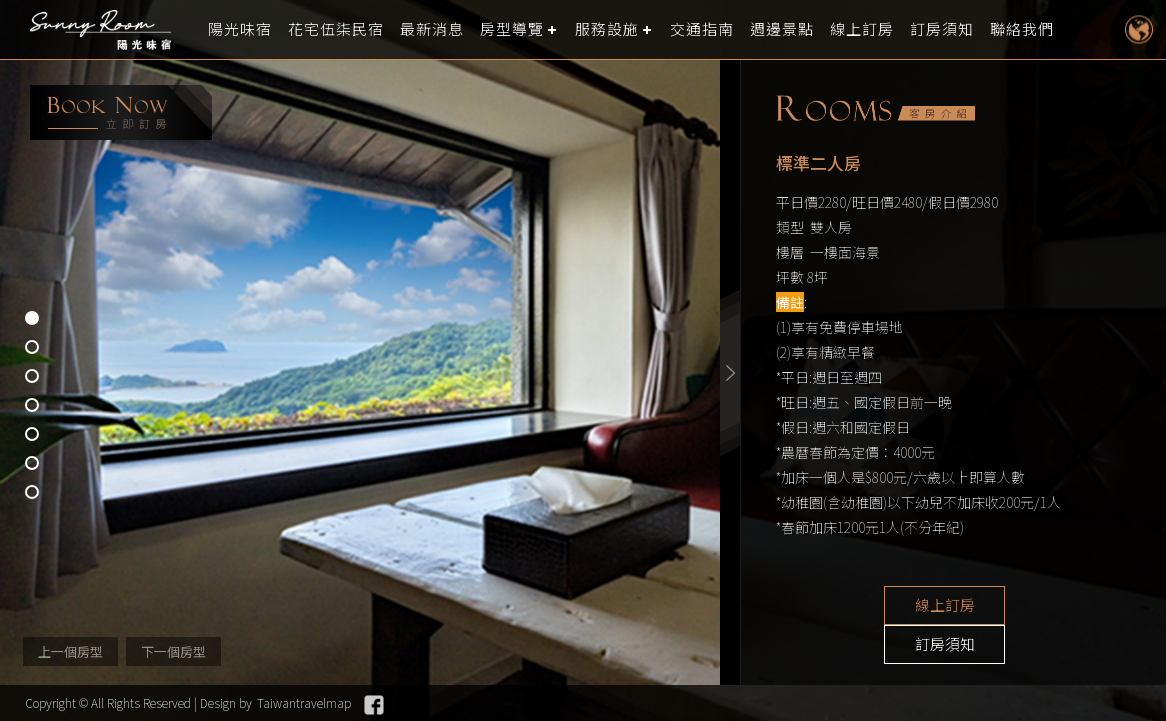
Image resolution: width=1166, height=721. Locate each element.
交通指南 (702, 29)
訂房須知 (942, 29)
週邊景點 (782, 29)
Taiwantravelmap (304, 702)
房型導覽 (512, 29)
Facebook (374, 705)
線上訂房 (862, 29)
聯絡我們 (1022, 29)
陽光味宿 (240, 29)
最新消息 (432, 29)
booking (121, 112)
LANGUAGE (1138, 29)
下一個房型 (173, 651)
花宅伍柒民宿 (336, 29)
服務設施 (607, 29)
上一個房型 (70, 651)
